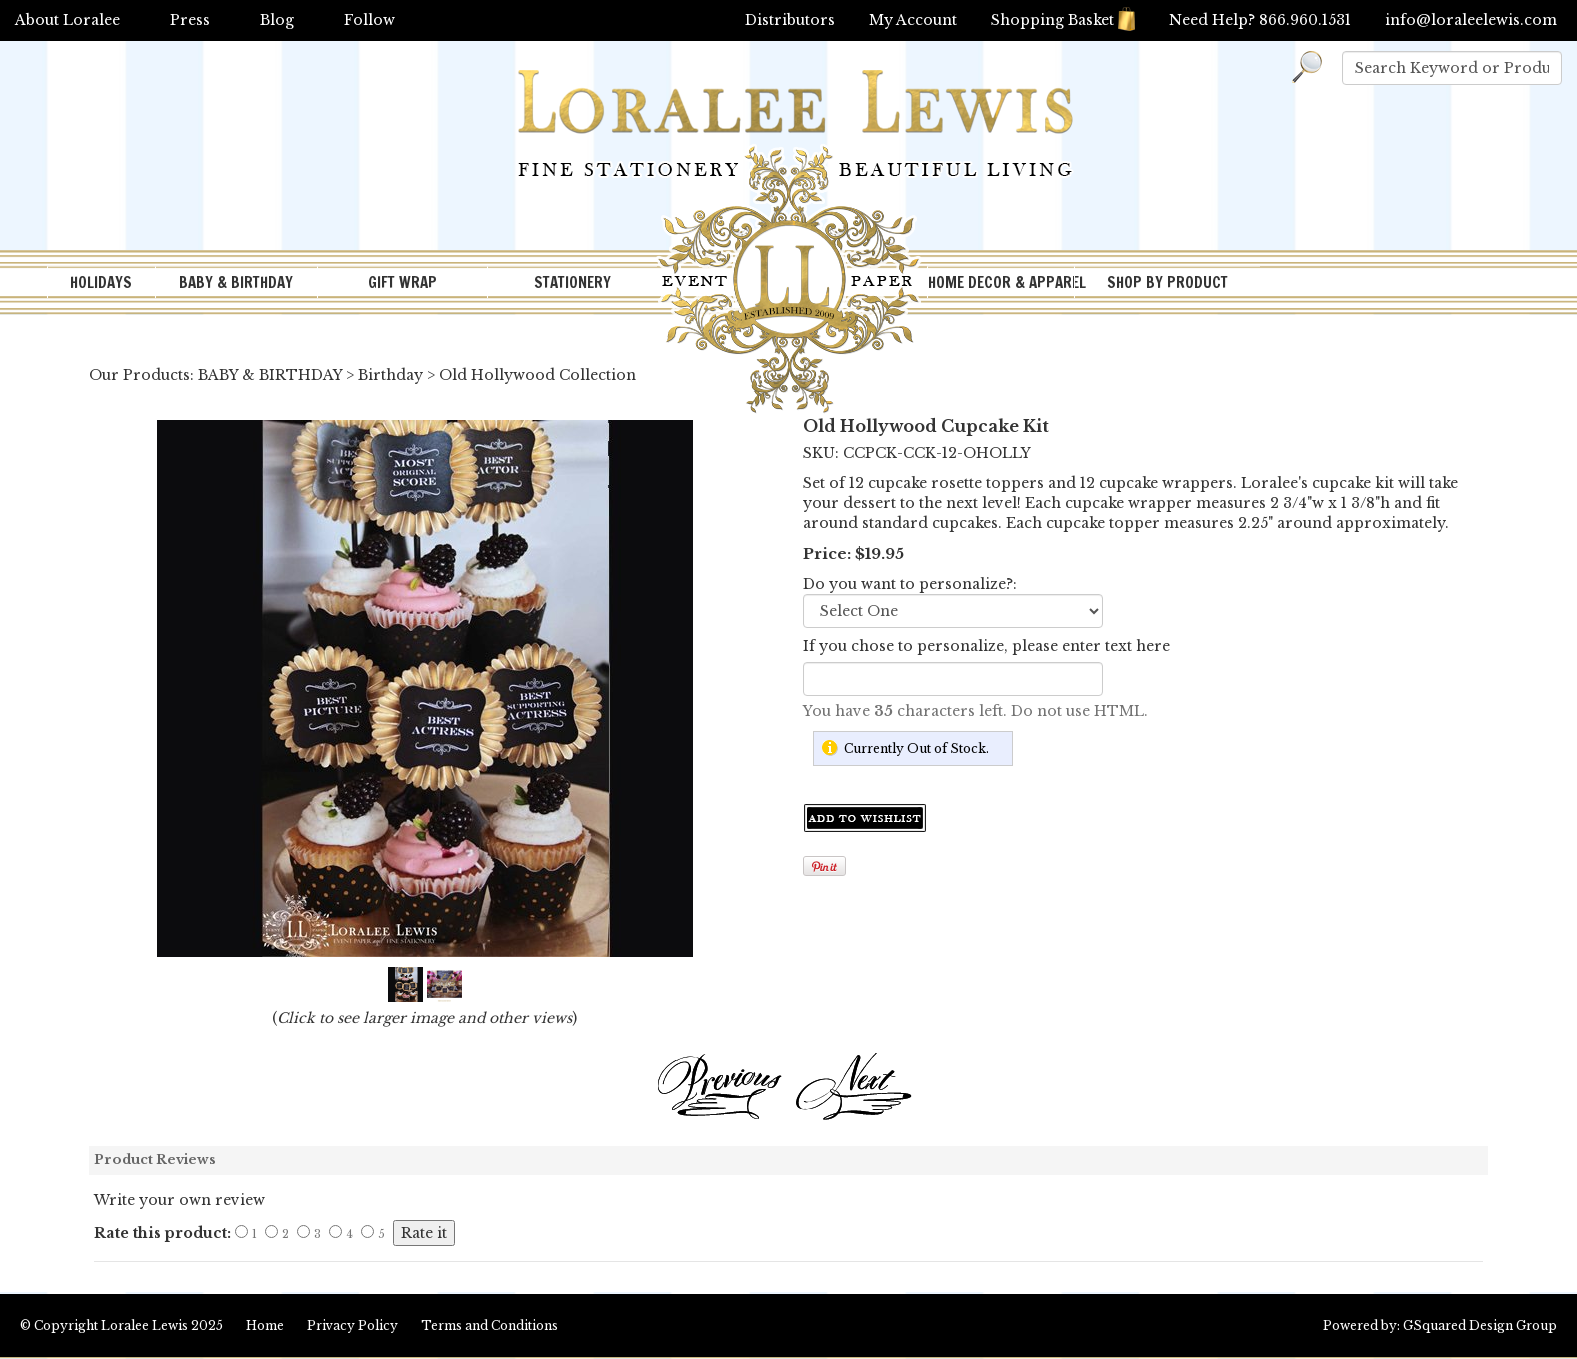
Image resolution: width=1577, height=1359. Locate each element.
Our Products (139, 375)
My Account (913, 20)
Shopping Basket (1063, 20)
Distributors (790, 20)
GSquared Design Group (1480, 1325)
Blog (277, 20)
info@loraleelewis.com (1471, 20)
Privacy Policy (352, 1325)
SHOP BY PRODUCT (1167, 282)
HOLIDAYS (101, 282)
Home (265, 1325)
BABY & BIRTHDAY (236, 282)
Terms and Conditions (489, 1325)
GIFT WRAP (402, 282)
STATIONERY (572, 282)
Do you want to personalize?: (910, 584)
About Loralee (67, 20)
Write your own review (179, 1200)
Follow (369, 20)
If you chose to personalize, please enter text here (986, 646)
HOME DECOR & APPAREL (1001, 282)
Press (190, 20)
